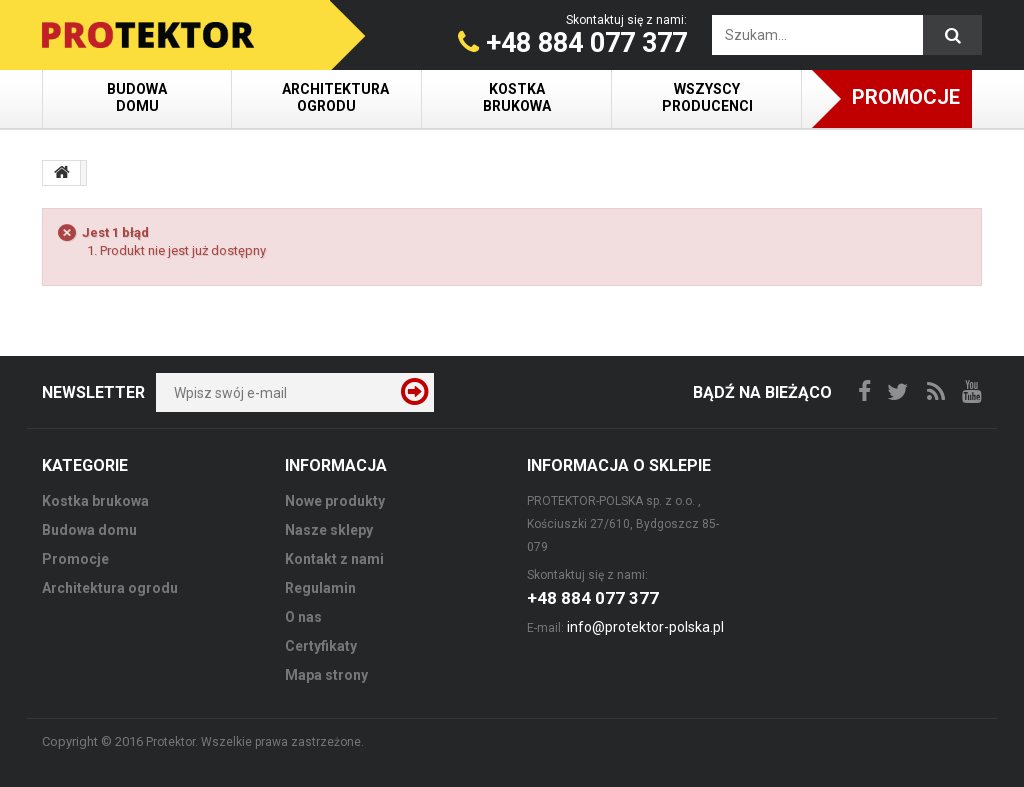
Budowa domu (137, 97)
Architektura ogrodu (335, 97)
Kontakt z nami (334, 559)
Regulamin (320, 588)
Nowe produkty (335, 501)
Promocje (906, 97)
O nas (303, 617)
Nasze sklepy (329, 530)
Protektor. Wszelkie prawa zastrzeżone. (255, 742)
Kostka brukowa (517, 97)
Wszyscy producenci (707, 97)
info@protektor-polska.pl (645, 627)
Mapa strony (326, 675)
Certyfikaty (321, 646)
